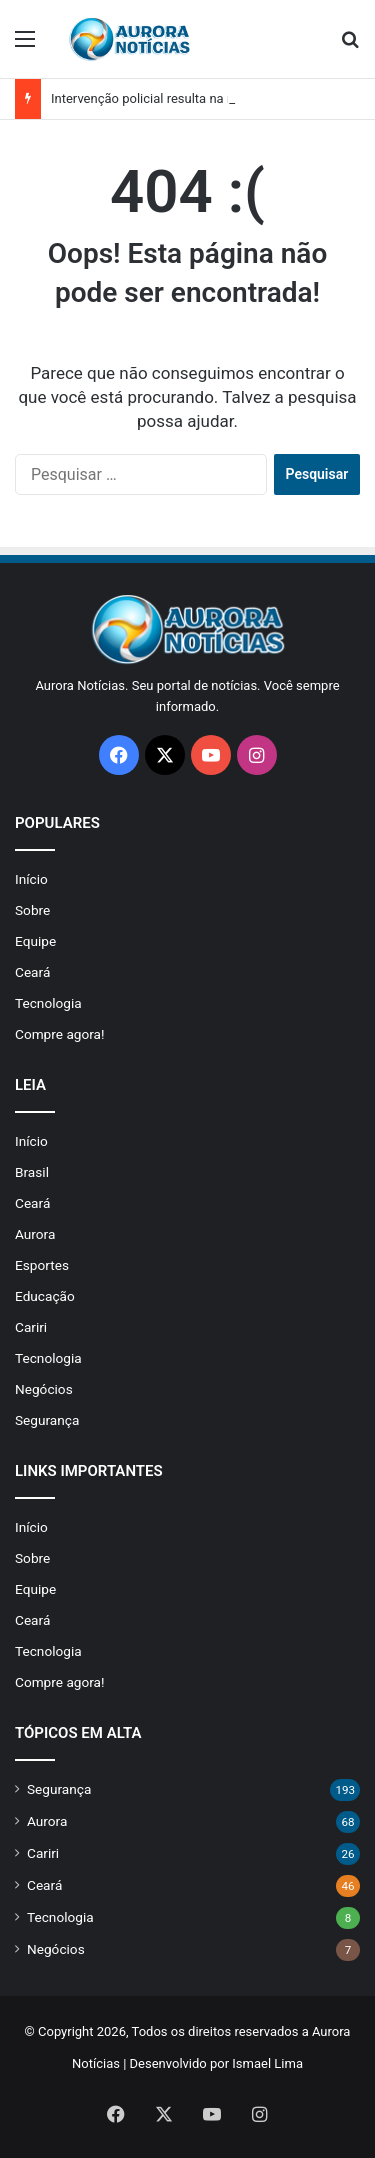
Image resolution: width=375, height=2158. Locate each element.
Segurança (47, 1420)
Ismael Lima (267, 2063)
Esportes (42, 1265)
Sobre (32, 910)
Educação (45, 1296)
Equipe (35, 941)
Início (31, 879)
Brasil (32, 1172)
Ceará (32, 972)
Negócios (44, 1389)
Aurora (35, 1234)
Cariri (31, 1327)
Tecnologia (48, 1003)
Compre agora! (60, 1034)
